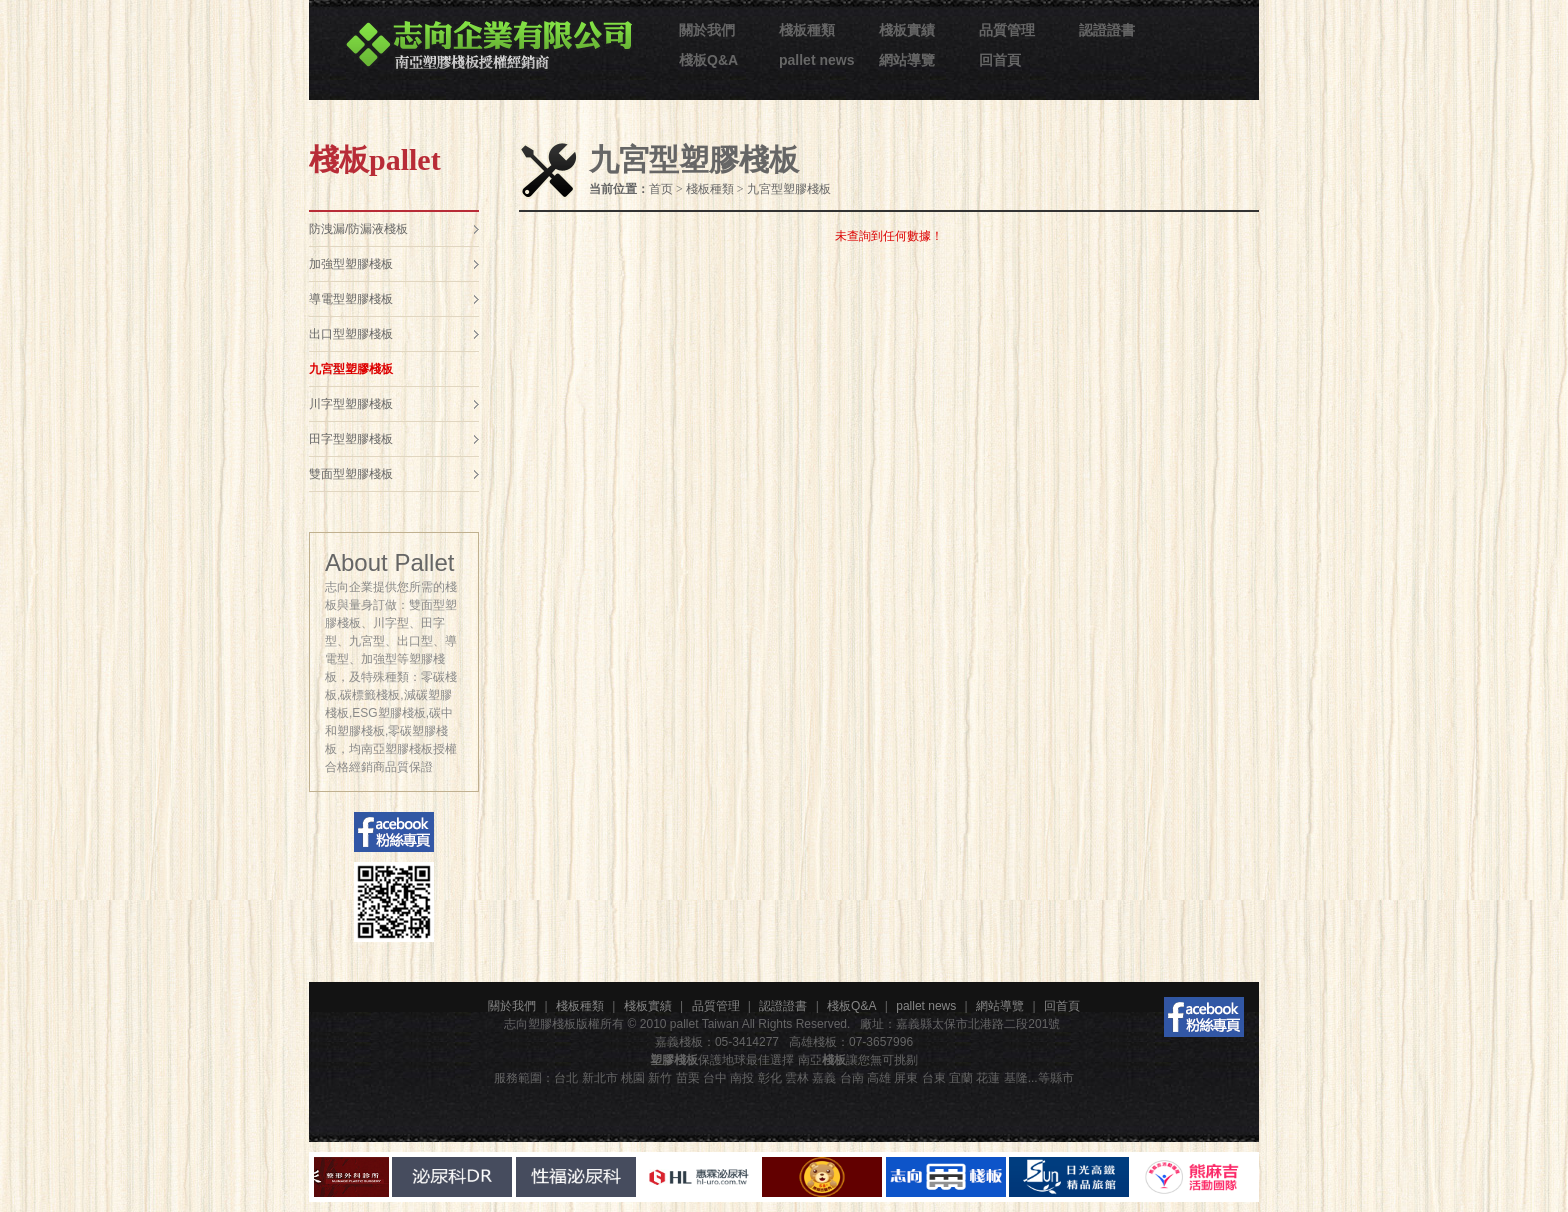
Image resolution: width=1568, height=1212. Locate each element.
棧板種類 (807, 30)
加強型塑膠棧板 (351, 264)
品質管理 (1007, 30)
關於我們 (707, 30)
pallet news (816, 60)
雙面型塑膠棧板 (351, 474)
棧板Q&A (708, 60)
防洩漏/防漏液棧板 (358, 229)
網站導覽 (907, 60)
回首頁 (1000, 60)
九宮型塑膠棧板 (351, 369)
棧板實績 (907, 30)
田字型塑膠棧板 (351, 439)
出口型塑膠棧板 (351, 334)
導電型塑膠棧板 (351, 299)
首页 (661, 189)
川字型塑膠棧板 (351, 404)
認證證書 (1107, 30)
